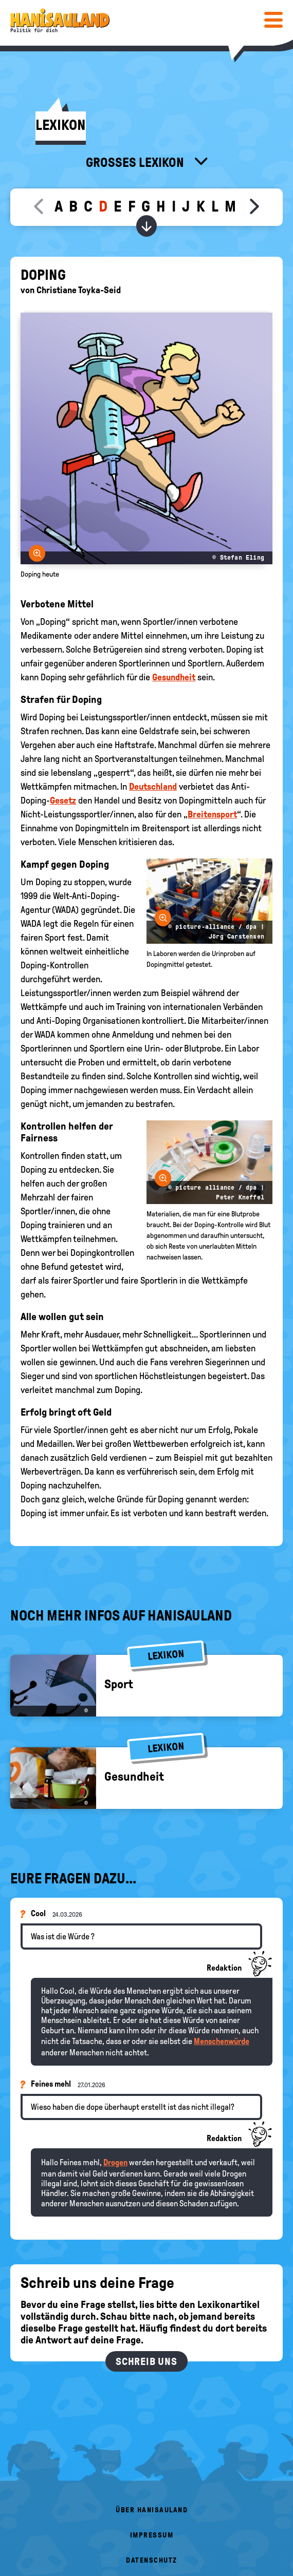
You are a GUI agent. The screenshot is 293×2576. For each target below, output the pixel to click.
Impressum (152, 2535)
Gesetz (63, 800)
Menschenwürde (221, 2041)
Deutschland (153, 786)
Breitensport (212, 814)
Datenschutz (151, 2560)
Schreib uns (146, 2361)
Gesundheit (173, 677)
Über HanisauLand (152, 2510)
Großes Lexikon (136, 162)
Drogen (115, 2162)
